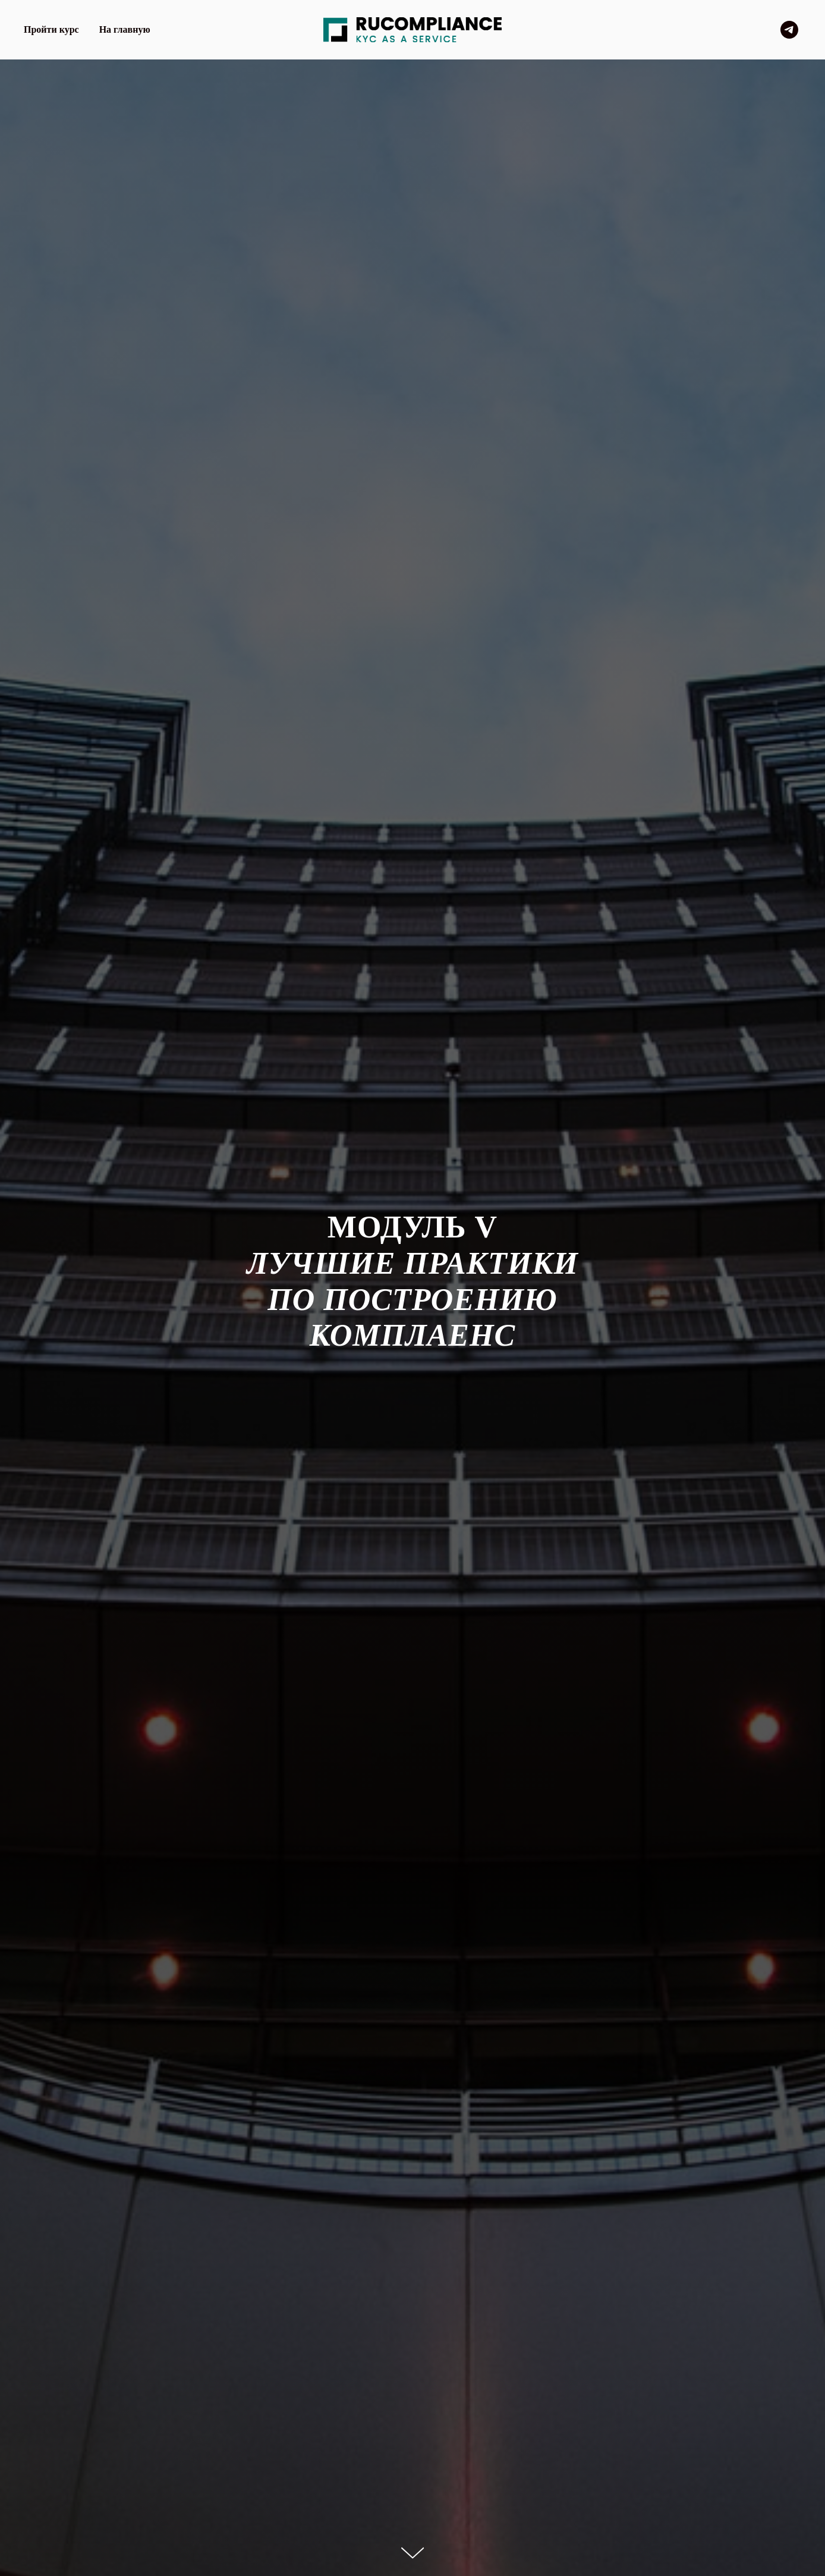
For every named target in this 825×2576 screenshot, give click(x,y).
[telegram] (789, 30)
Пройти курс (51, 29)
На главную (124, 29)
